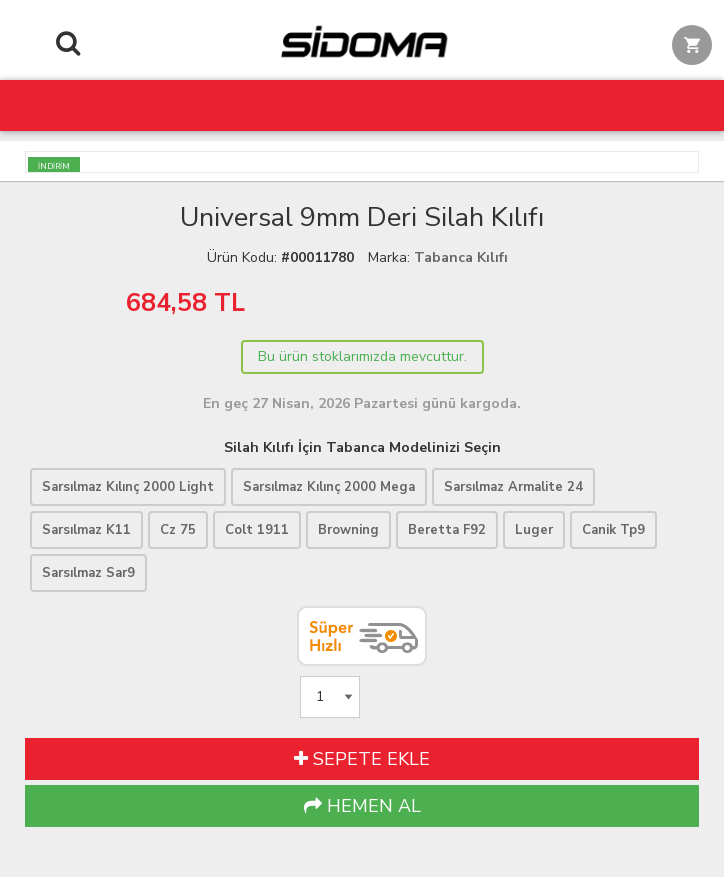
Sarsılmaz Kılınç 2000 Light (128, 487)
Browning (348, 530)
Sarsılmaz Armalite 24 (513, 487)
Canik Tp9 (613, 530)
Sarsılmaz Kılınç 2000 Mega (329, 487)
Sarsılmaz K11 (86, 530)
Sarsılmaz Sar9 (88, 573)
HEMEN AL (362, 806)
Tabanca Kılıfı (461, 257)
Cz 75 (178, 530)
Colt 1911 (257, 530)
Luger (534, 530)
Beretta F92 (447, 530)
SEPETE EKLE (362, 759)
